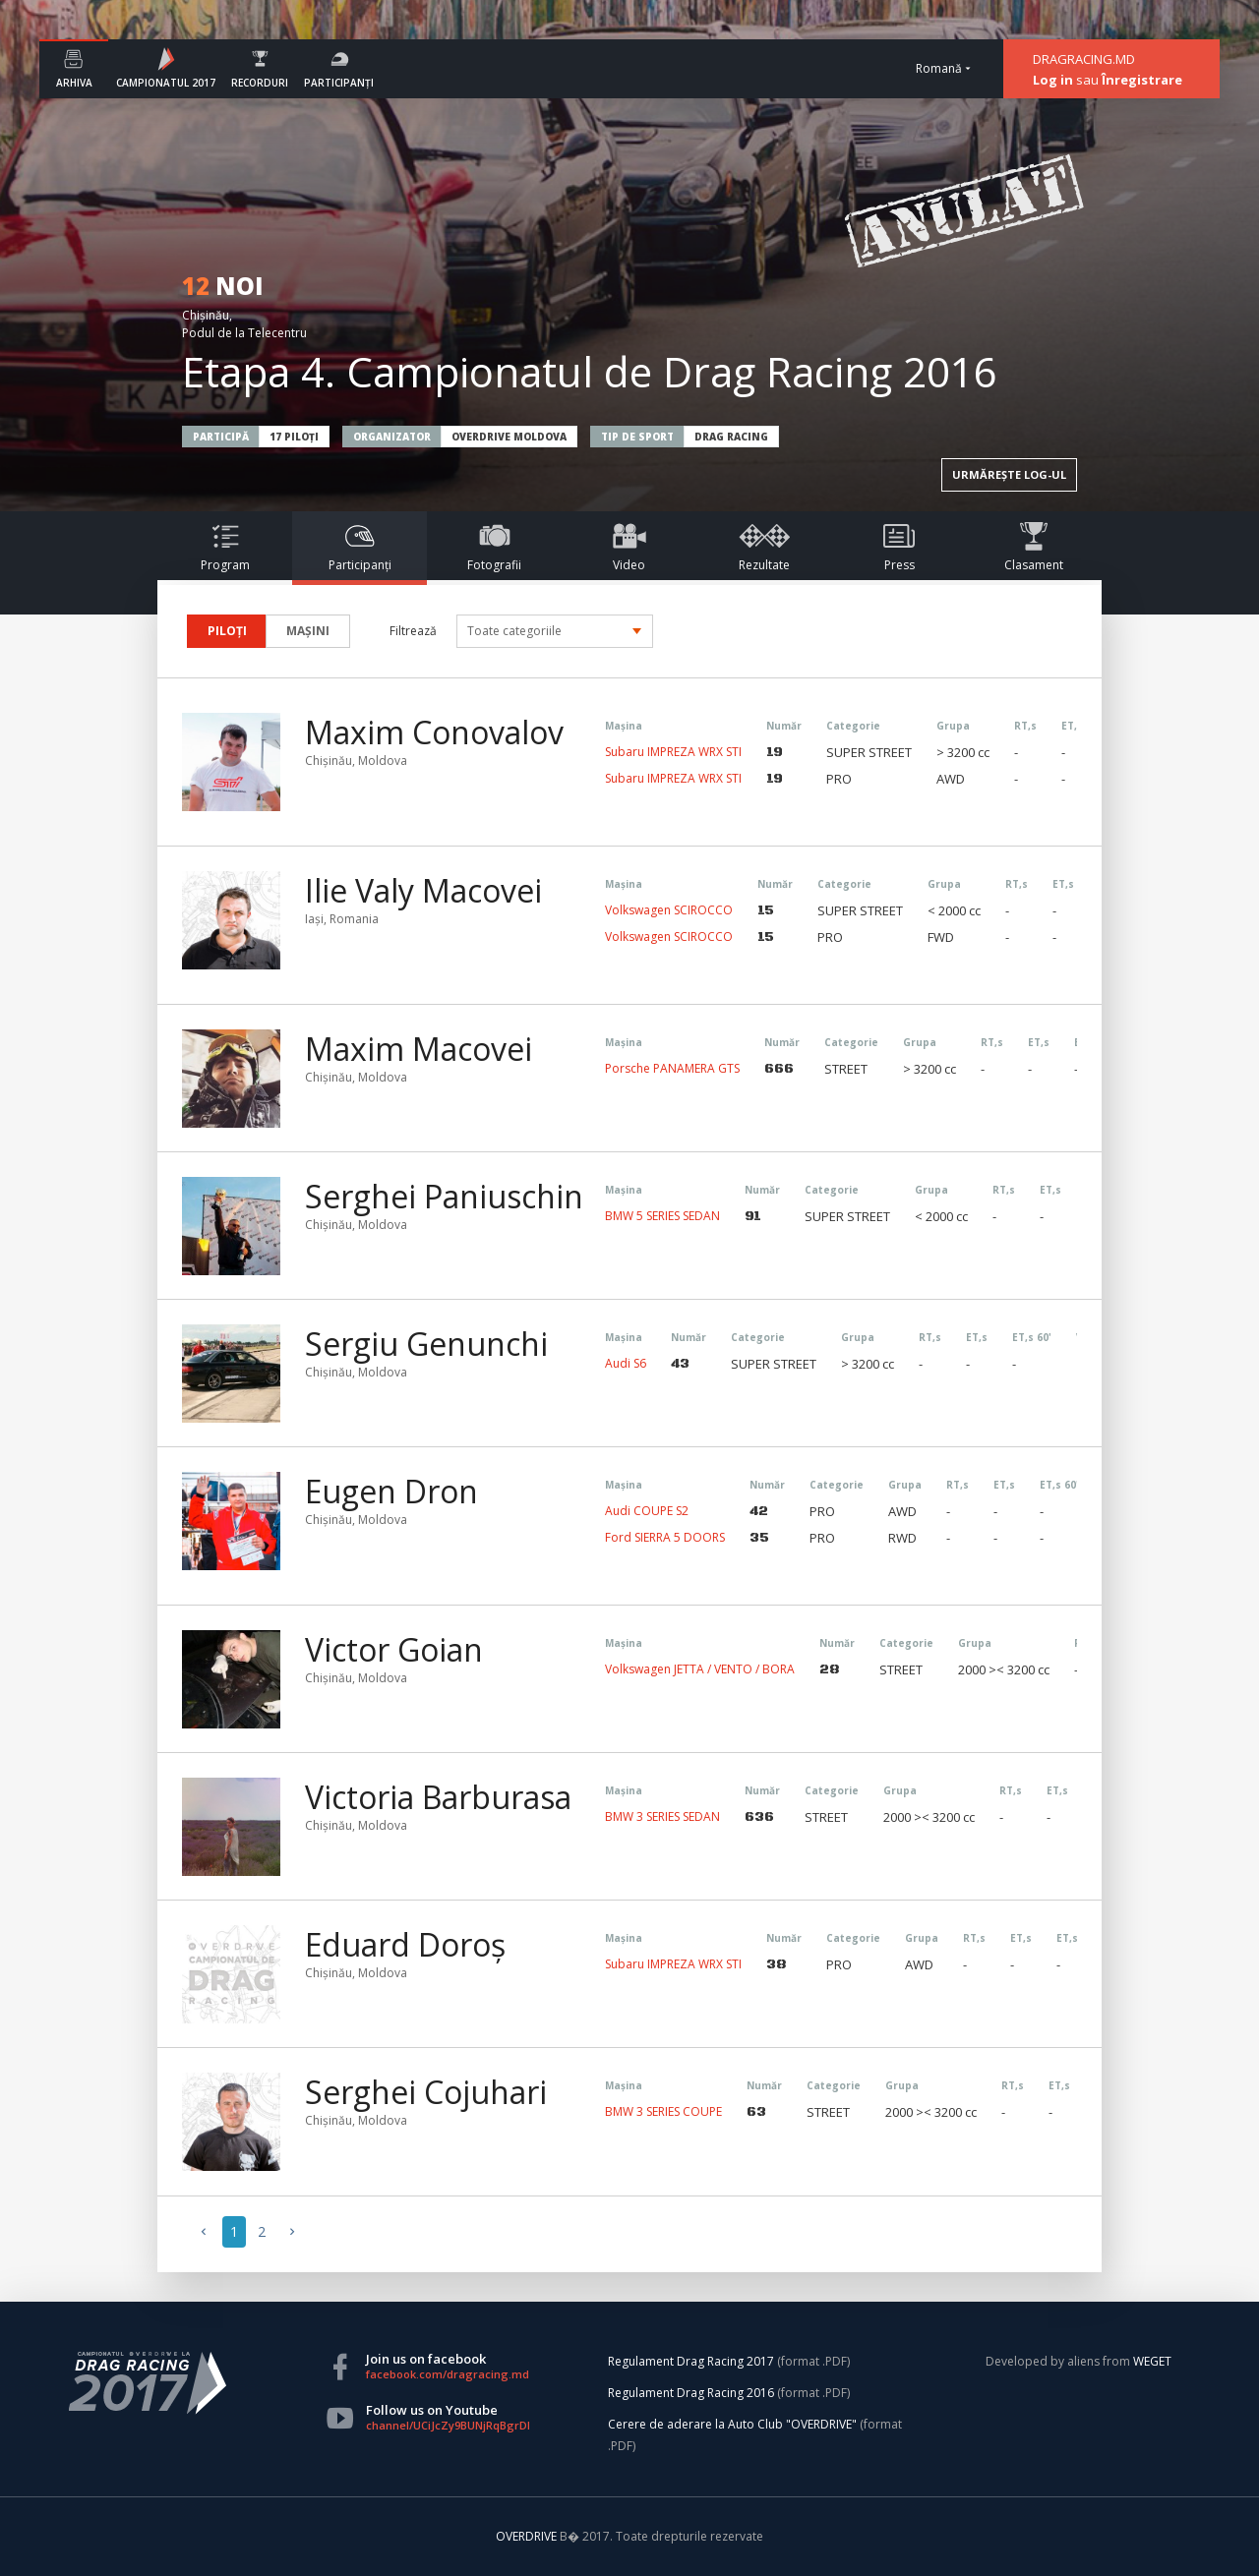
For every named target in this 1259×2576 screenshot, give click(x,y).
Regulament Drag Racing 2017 (691, 2361)
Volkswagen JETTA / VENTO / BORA (700, 1669)
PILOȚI (227, 630)
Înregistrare (1142, 79)
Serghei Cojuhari (426, 2092)
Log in (1053, 79)
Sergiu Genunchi (426, 1344)
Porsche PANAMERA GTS (672, 1068)
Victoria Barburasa (438, 1797)
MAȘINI (308, 630)
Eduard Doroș (405, 1944)
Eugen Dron (391, 1491)
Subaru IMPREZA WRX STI (673, 751)
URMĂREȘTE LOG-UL (1009, 474)
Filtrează (413, 630)
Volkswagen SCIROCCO (669, 910)
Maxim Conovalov (434, 732)
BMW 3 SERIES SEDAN (662, 1816)
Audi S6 (625, 1363)
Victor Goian (394, 1649)
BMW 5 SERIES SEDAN (662, 1215)
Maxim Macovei (418, 1049)
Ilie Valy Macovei (423, 890)
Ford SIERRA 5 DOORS (665, 1537)
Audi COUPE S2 (647, 1510)
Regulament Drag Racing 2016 (691, 2392)
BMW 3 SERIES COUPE (663, 2111)
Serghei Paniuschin (444, 1196)
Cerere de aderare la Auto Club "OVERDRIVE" (732, 2424)
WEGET (1152, 2361)
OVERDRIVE (528, 2536)
